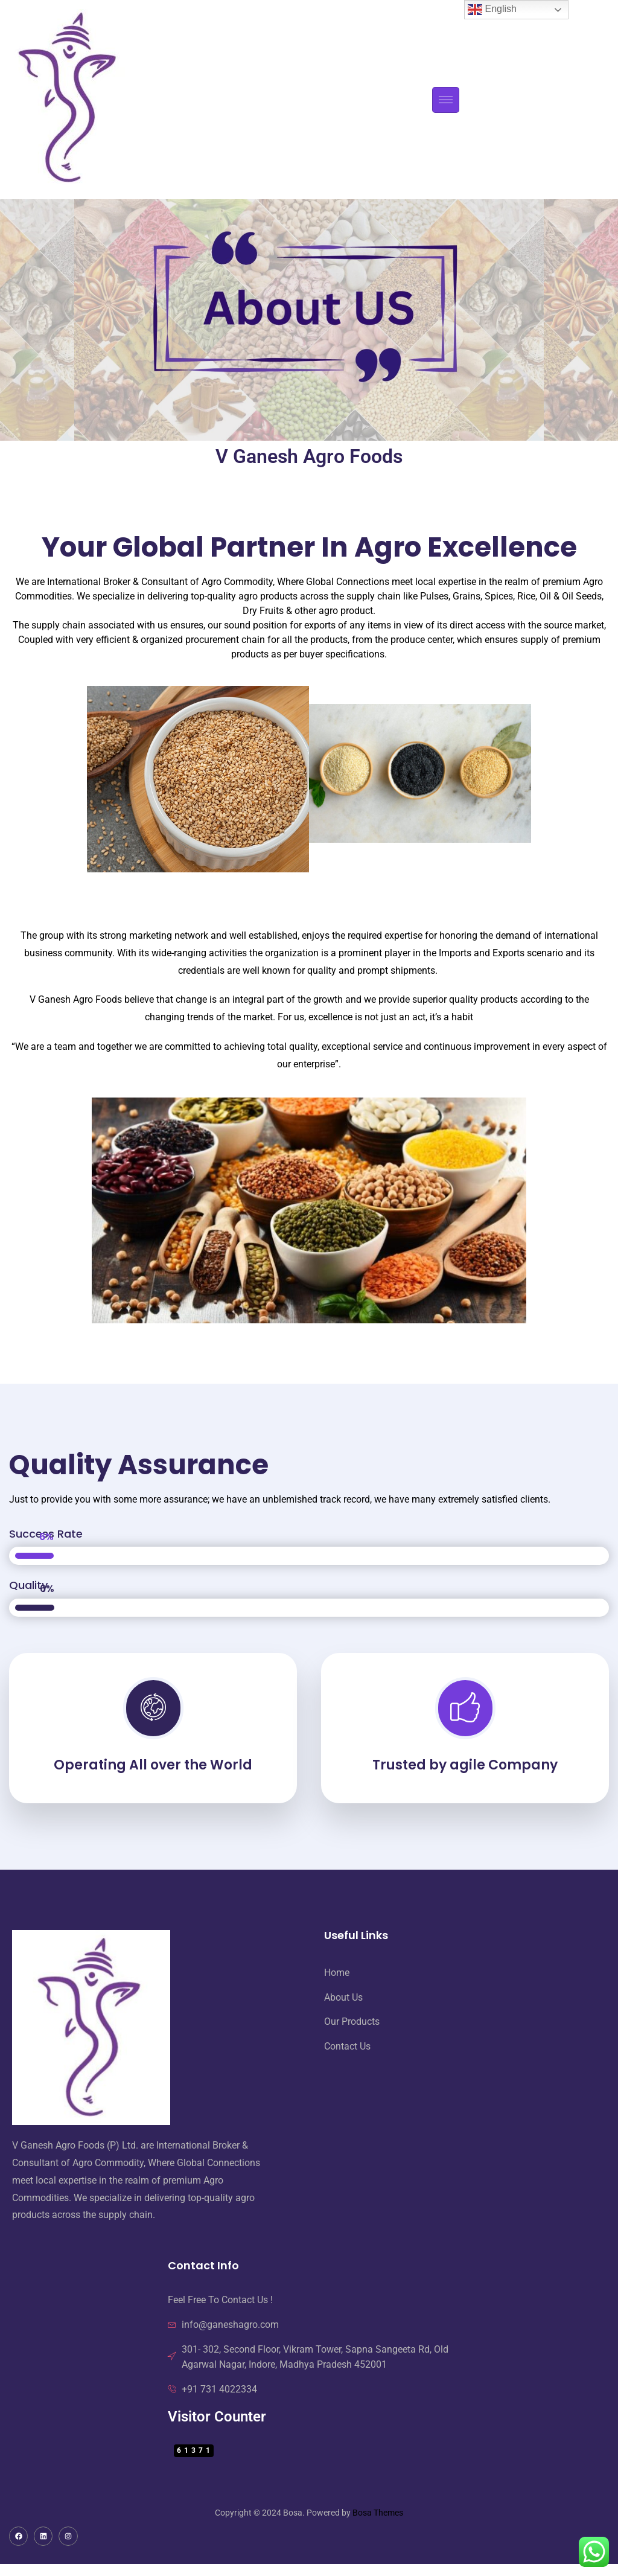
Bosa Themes (377, 2512)
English (492, 9)
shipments (412, 970)
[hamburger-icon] (445, 100)
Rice (526, 596)
